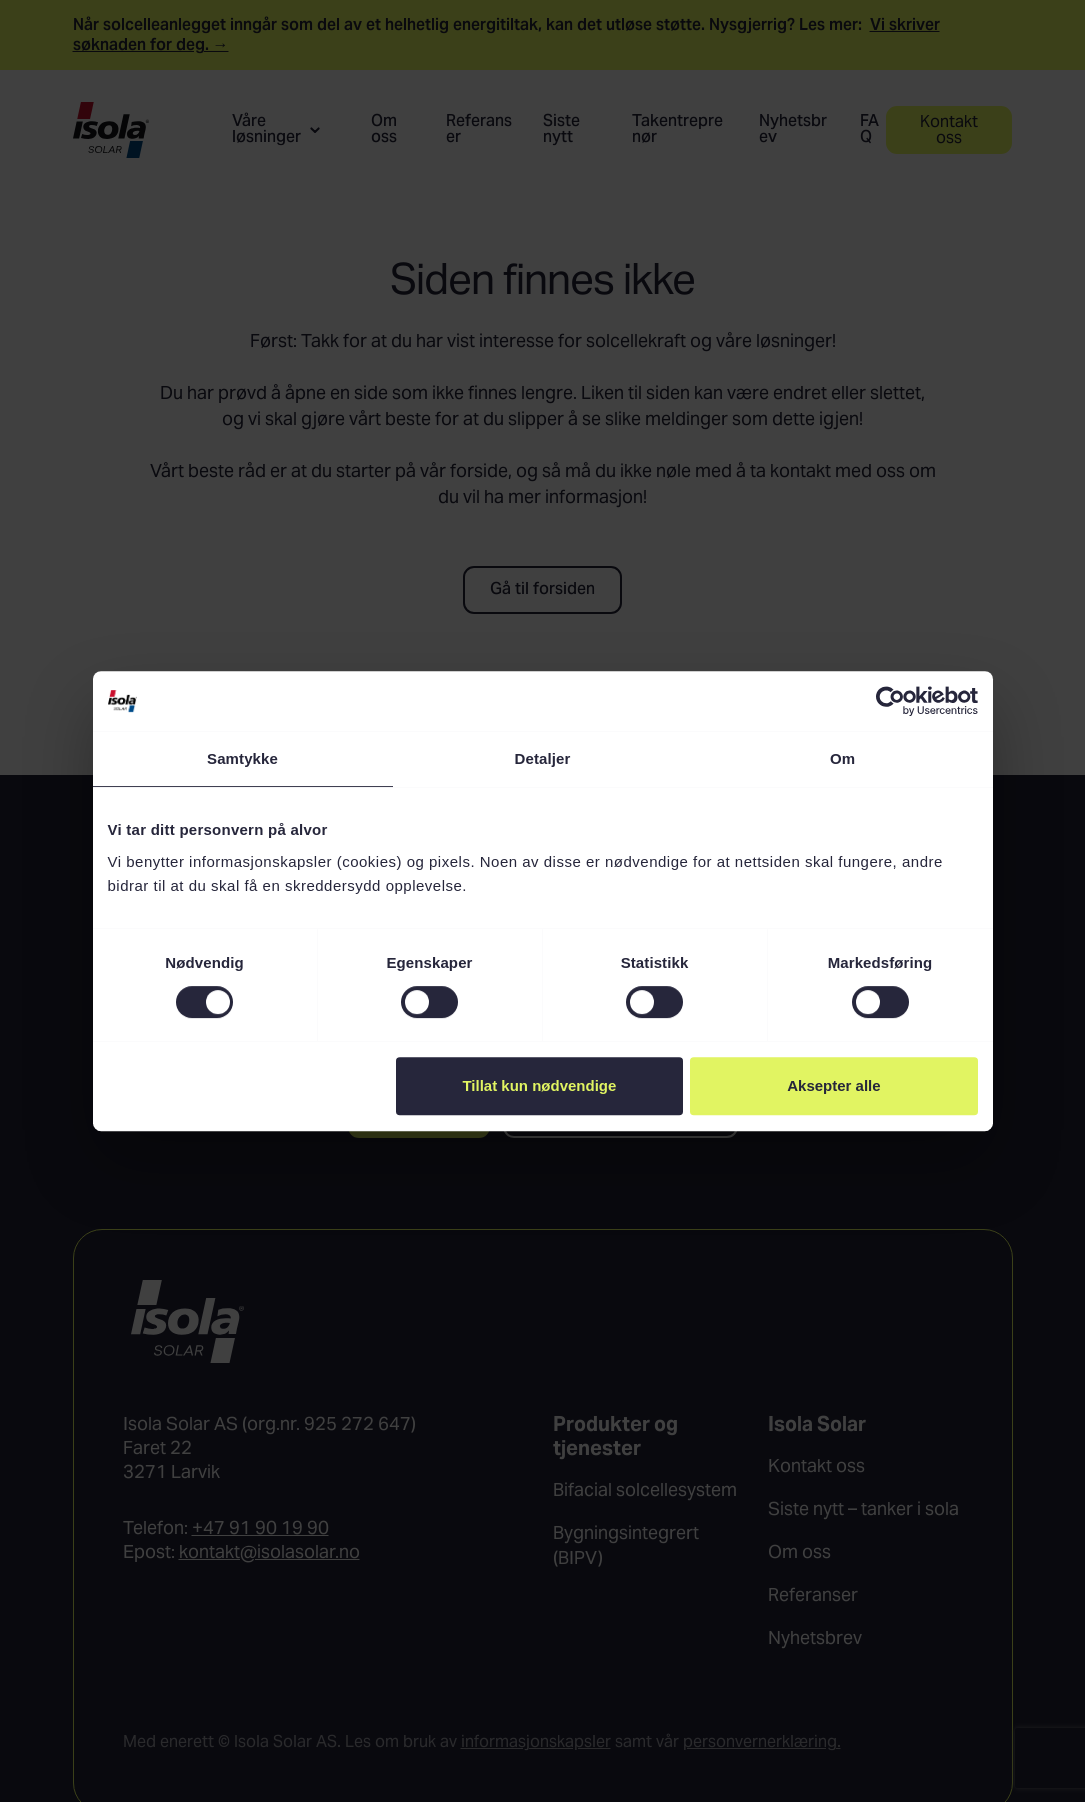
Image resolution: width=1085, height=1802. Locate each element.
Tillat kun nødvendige (539, 1085)
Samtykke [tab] (242, 758)
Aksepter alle (833, 1085)
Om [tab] (842, 758)
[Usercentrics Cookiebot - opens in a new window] (890, 701)
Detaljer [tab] (543, 758)
